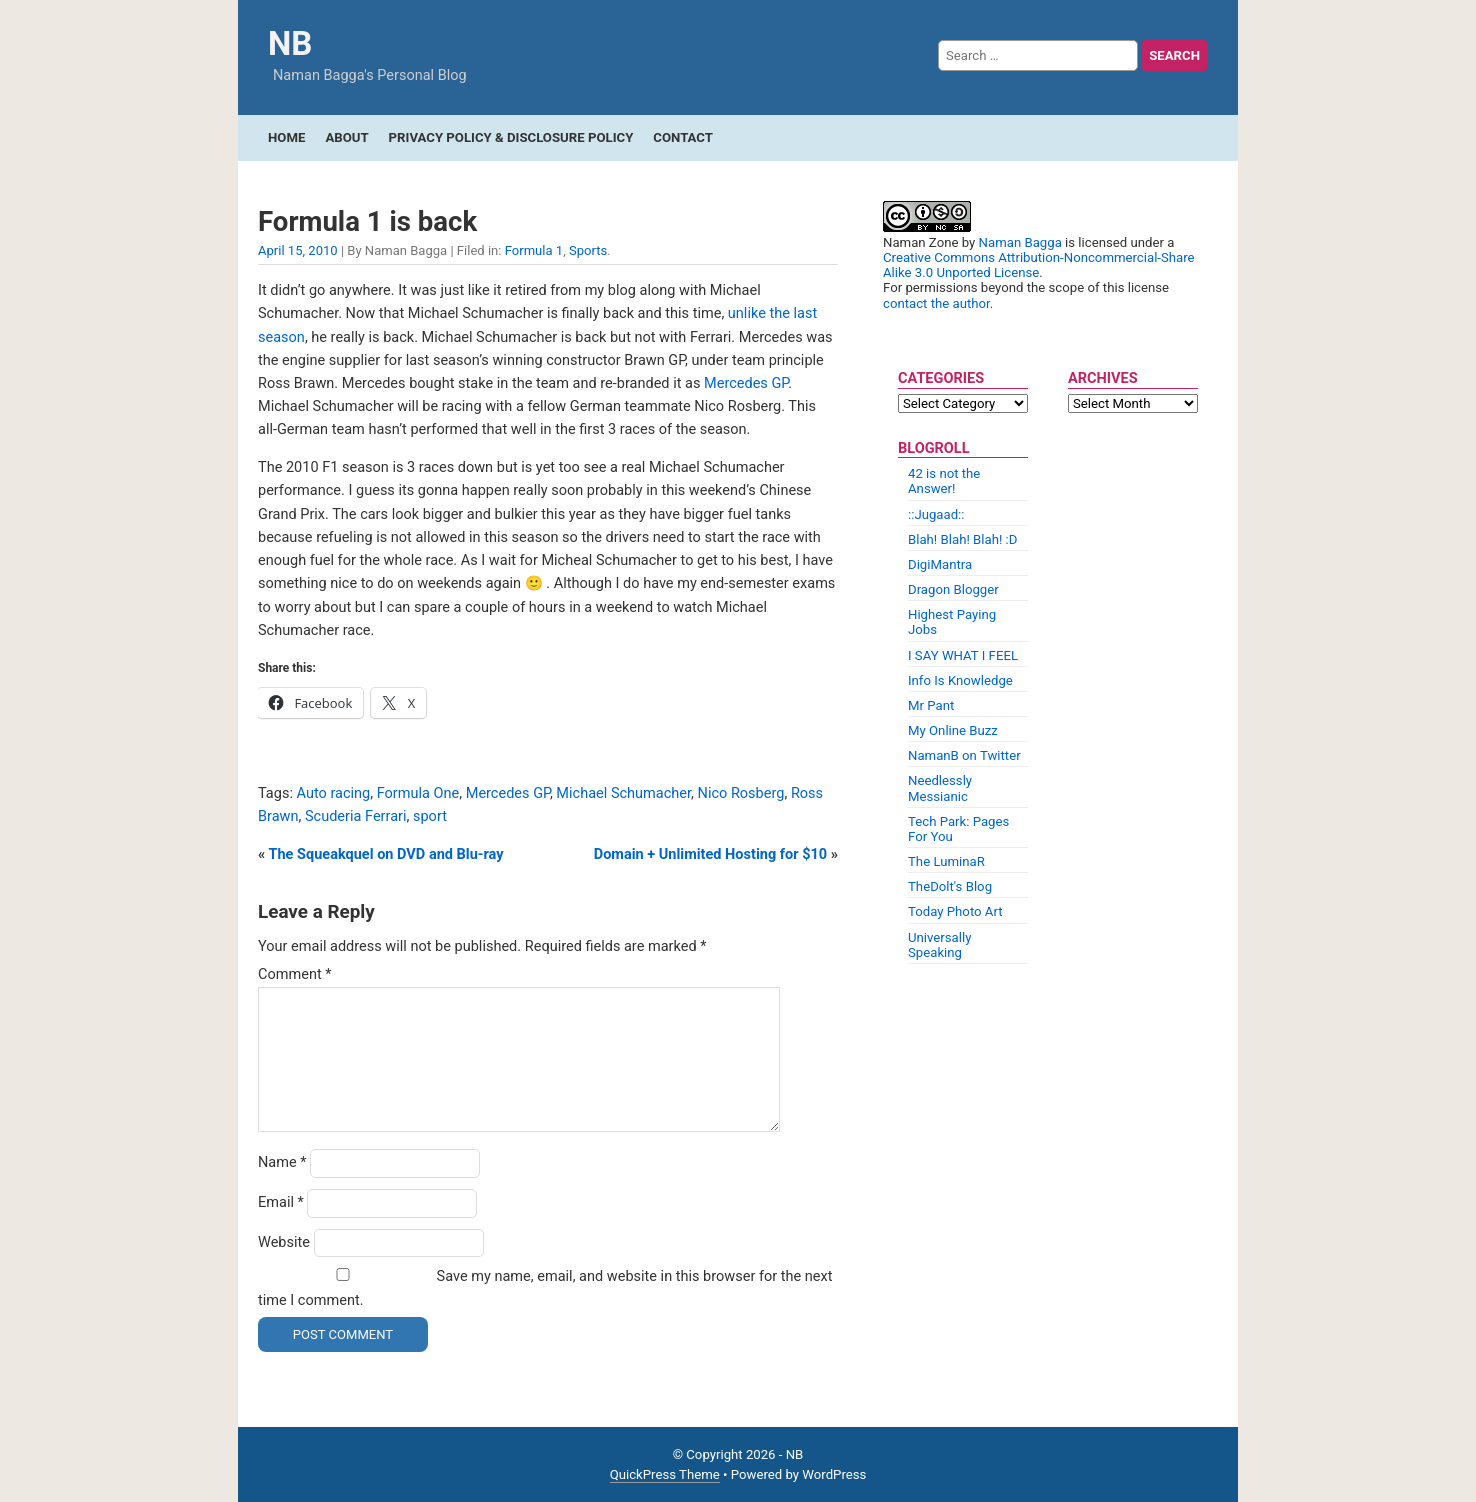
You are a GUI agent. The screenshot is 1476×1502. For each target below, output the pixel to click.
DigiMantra (940, 564)
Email (281, 1202)
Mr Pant (931, 705)
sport (430, 816)
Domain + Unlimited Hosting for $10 (710, 854)
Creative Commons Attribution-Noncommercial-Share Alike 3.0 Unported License (1039, 265)
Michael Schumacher (623, 793)
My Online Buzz (953, 730)
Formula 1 (534, 250)
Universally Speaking (939, 945)
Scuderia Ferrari (356, 816)
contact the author (936, 303)
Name (282, 1162)
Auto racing (334, 793)
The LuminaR (946, 861)
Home (286, 137)
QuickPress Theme (665, 1474)
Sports (588, 250)
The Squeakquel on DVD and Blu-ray (386, 854)
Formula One (418, 793)
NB (290, 43)
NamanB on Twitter (964, 755)
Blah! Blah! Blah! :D (962, 539)
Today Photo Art (955, 911)
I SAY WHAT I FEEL (963, 655)
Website (284, 1242)
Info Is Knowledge (960, 680)
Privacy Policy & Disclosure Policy (511, 137)
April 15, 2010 (298, 250)
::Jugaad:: (936, 514)
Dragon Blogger (953, 589)
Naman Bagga (1020, 242)
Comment (295, 974)
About (346, 137)
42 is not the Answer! (944, 481)
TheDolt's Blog (950, 886)
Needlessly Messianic (940, 788)
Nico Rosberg (741, 793)
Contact (683, 137)
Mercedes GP (746, 383)
